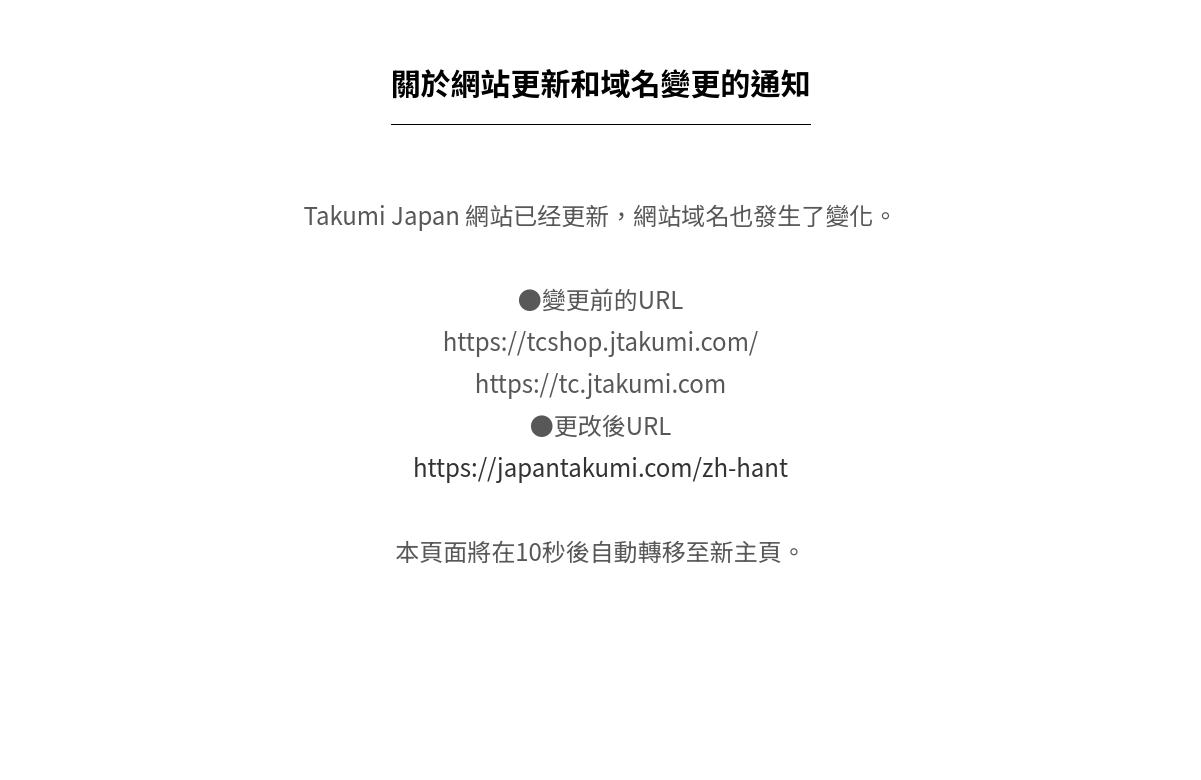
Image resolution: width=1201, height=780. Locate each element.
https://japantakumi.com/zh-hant (600, 466)
